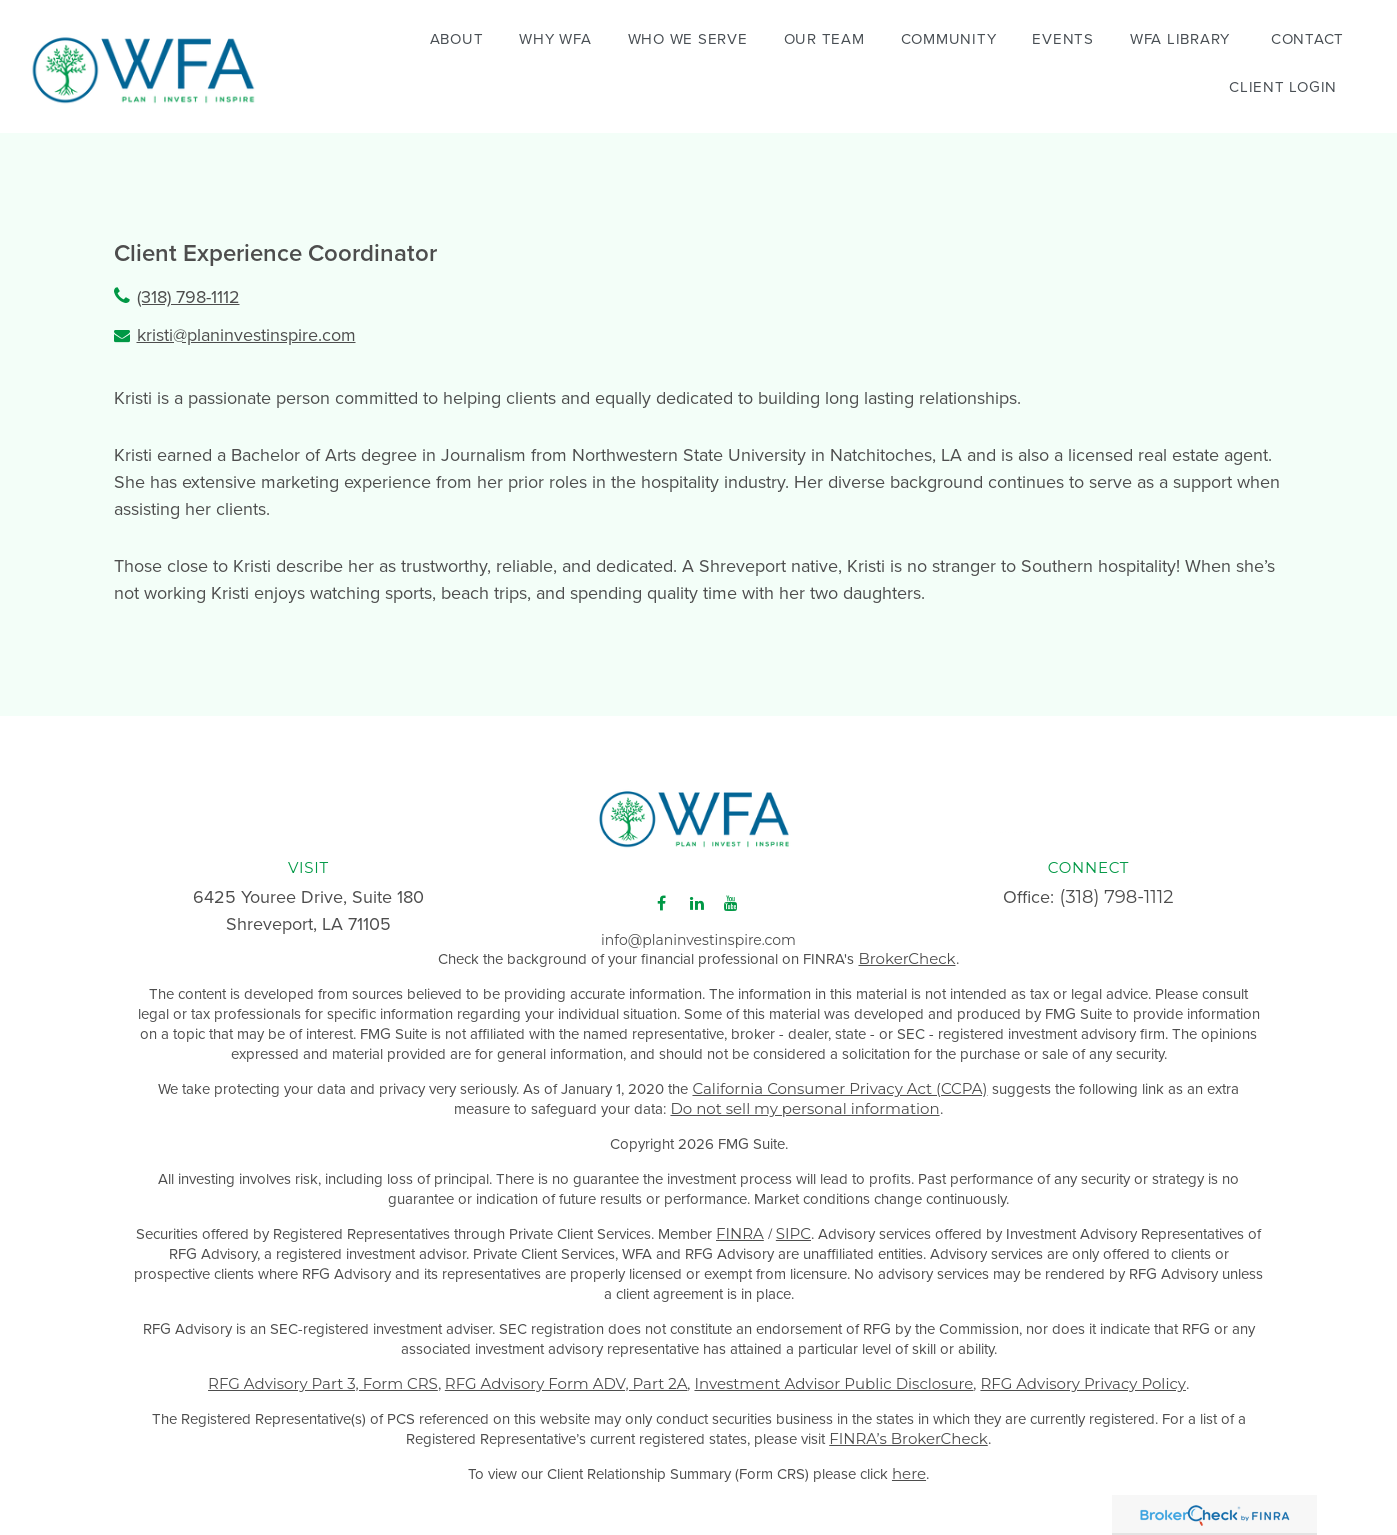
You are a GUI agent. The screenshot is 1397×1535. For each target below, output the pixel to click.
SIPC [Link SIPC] (793, 1226)
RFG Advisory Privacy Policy (1083, 1376)
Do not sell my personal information (804, 1101)
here (909, 1466)
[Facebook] (661, 896)
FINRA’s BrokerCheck (908, 1431)
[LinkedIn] (696, 896)
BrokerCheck (906, 951)
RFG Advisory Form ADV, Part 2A (566, 1376)
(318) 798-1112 (188, 296)
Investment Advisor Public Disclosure (833, 1376)
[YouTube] (731, 896)
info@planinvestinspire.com (698, 933)
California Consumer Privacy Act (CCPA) (839, 1081)
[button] (457, 37)
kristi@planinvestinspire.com (246, 334)
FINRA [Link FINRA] (740, 1226)
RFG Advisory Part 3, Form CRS (323, 1376)
